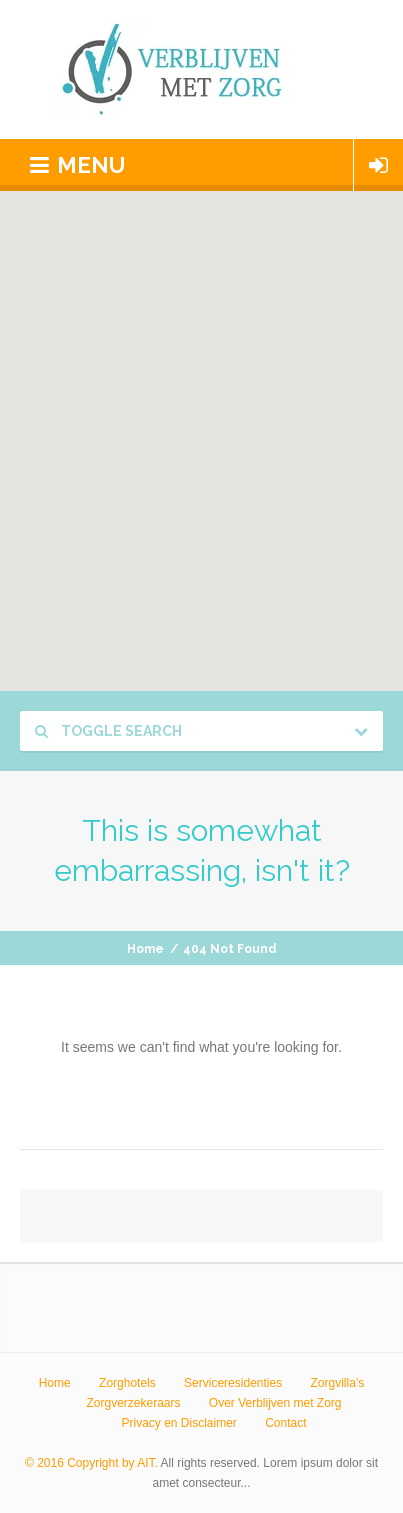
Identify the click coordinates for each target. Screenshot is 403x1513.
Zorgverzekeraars (133, 1403)
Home (145, 949)
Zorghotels (127, 1383)
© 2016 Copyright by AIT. (91, 1463)
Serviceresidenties (233, 1383)
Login (378, 165)
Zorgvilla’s (338, 1383)
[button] (217, 432)
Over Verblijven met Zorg (275, 1403)
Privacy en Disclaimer (178, 1423)
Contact (285, 1423)
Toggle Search (108, 731)
